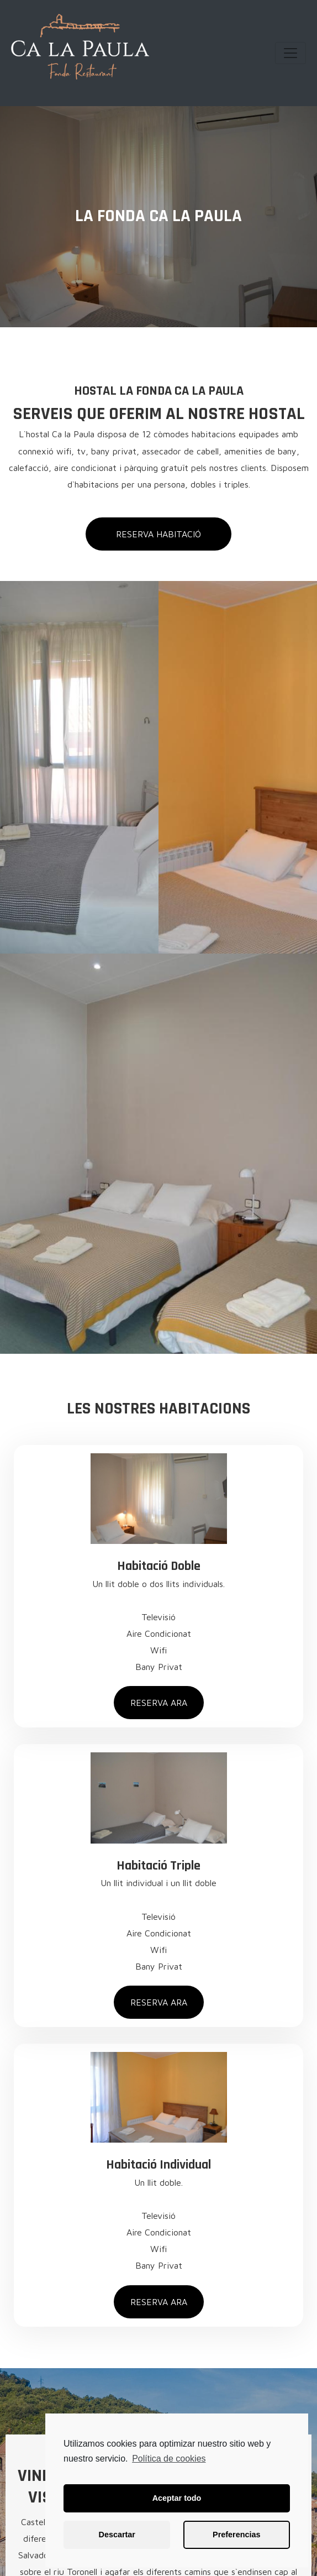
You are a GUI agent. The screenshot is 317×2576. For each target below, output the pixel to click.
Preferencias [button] (236, 2534)
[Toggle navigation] (290, 53)
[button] (158, 534)
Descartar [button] (117, 2534)
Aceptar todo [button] (177, 2498)
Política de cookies (168, 2458)
